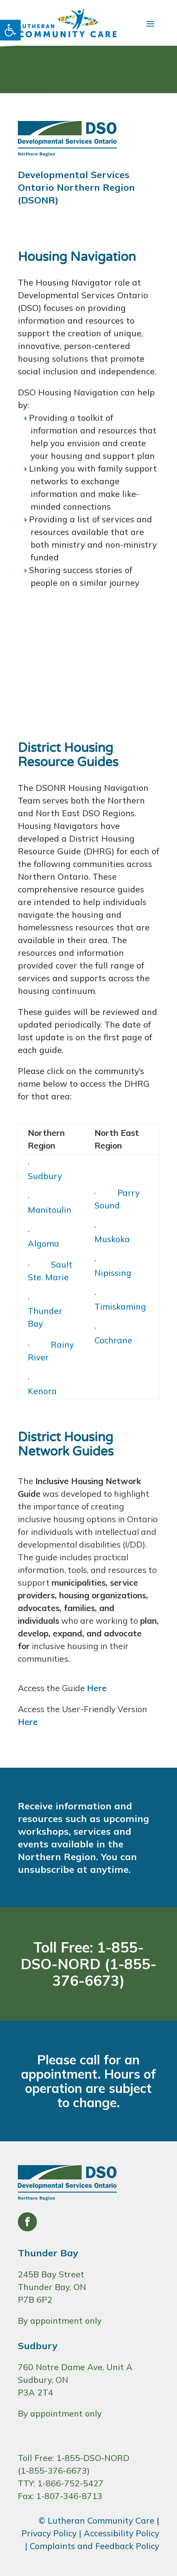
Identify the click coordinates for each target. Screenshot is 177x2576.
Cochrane (113, 1340)
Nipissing (112, 1273)
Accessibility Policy (121, 2533)
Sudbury (45, 1176)
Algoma (43, 1243)
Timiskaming (120, 1306)
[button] (10, 30)
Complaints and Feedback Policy (94, 2546)
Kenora (42, 1391)
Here (97, 1688)
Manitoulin (49, 1210)
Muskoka (112, 1239)
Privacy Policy (49, 2533)
